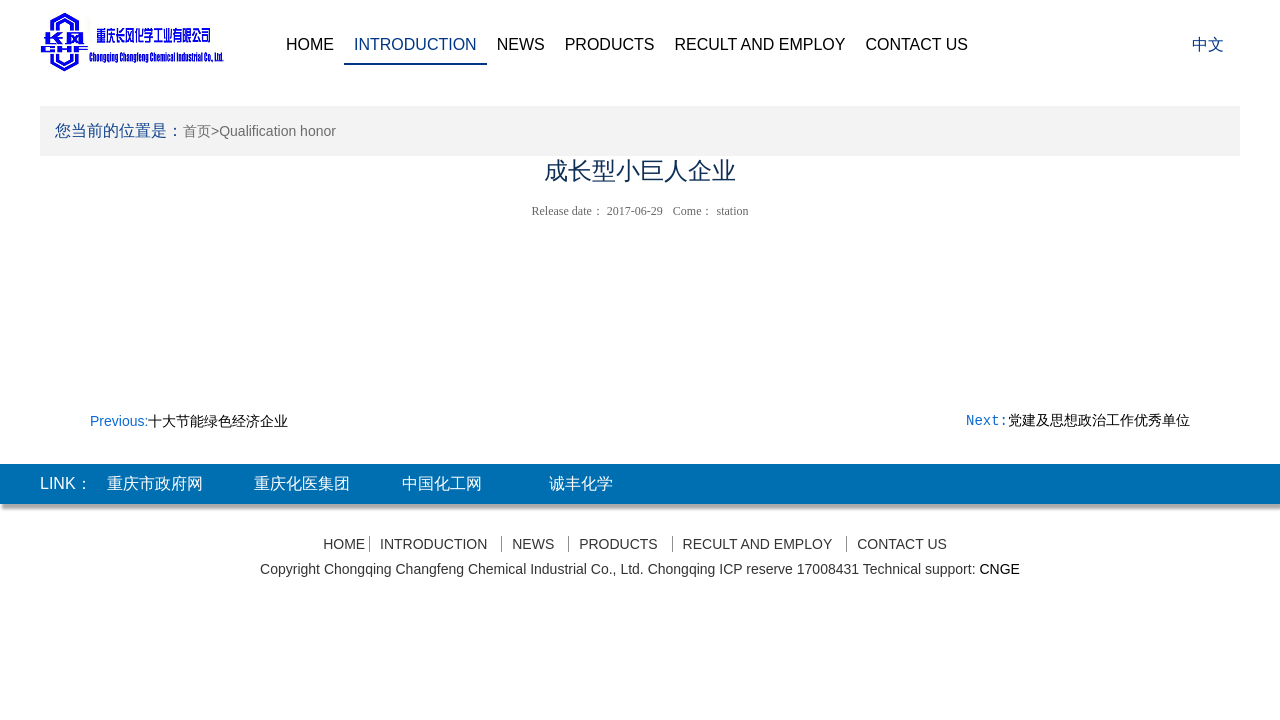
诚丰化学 (581, 483)
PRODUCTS (610, 44)
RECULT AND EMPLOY (759, 44)
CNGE (999, 569)
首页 (197, 131)
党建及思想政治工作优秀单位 (1099, 421)
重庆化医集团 (302, 483)
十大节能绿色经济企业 (218, 421)
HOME (310, 44)
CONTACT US (916, 44)
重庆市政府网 (155, 483)
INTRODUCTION (415, 44)
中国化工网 (442, 483)
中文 (1208, 44)
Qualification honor (277, 131)
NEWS (521, 44)
